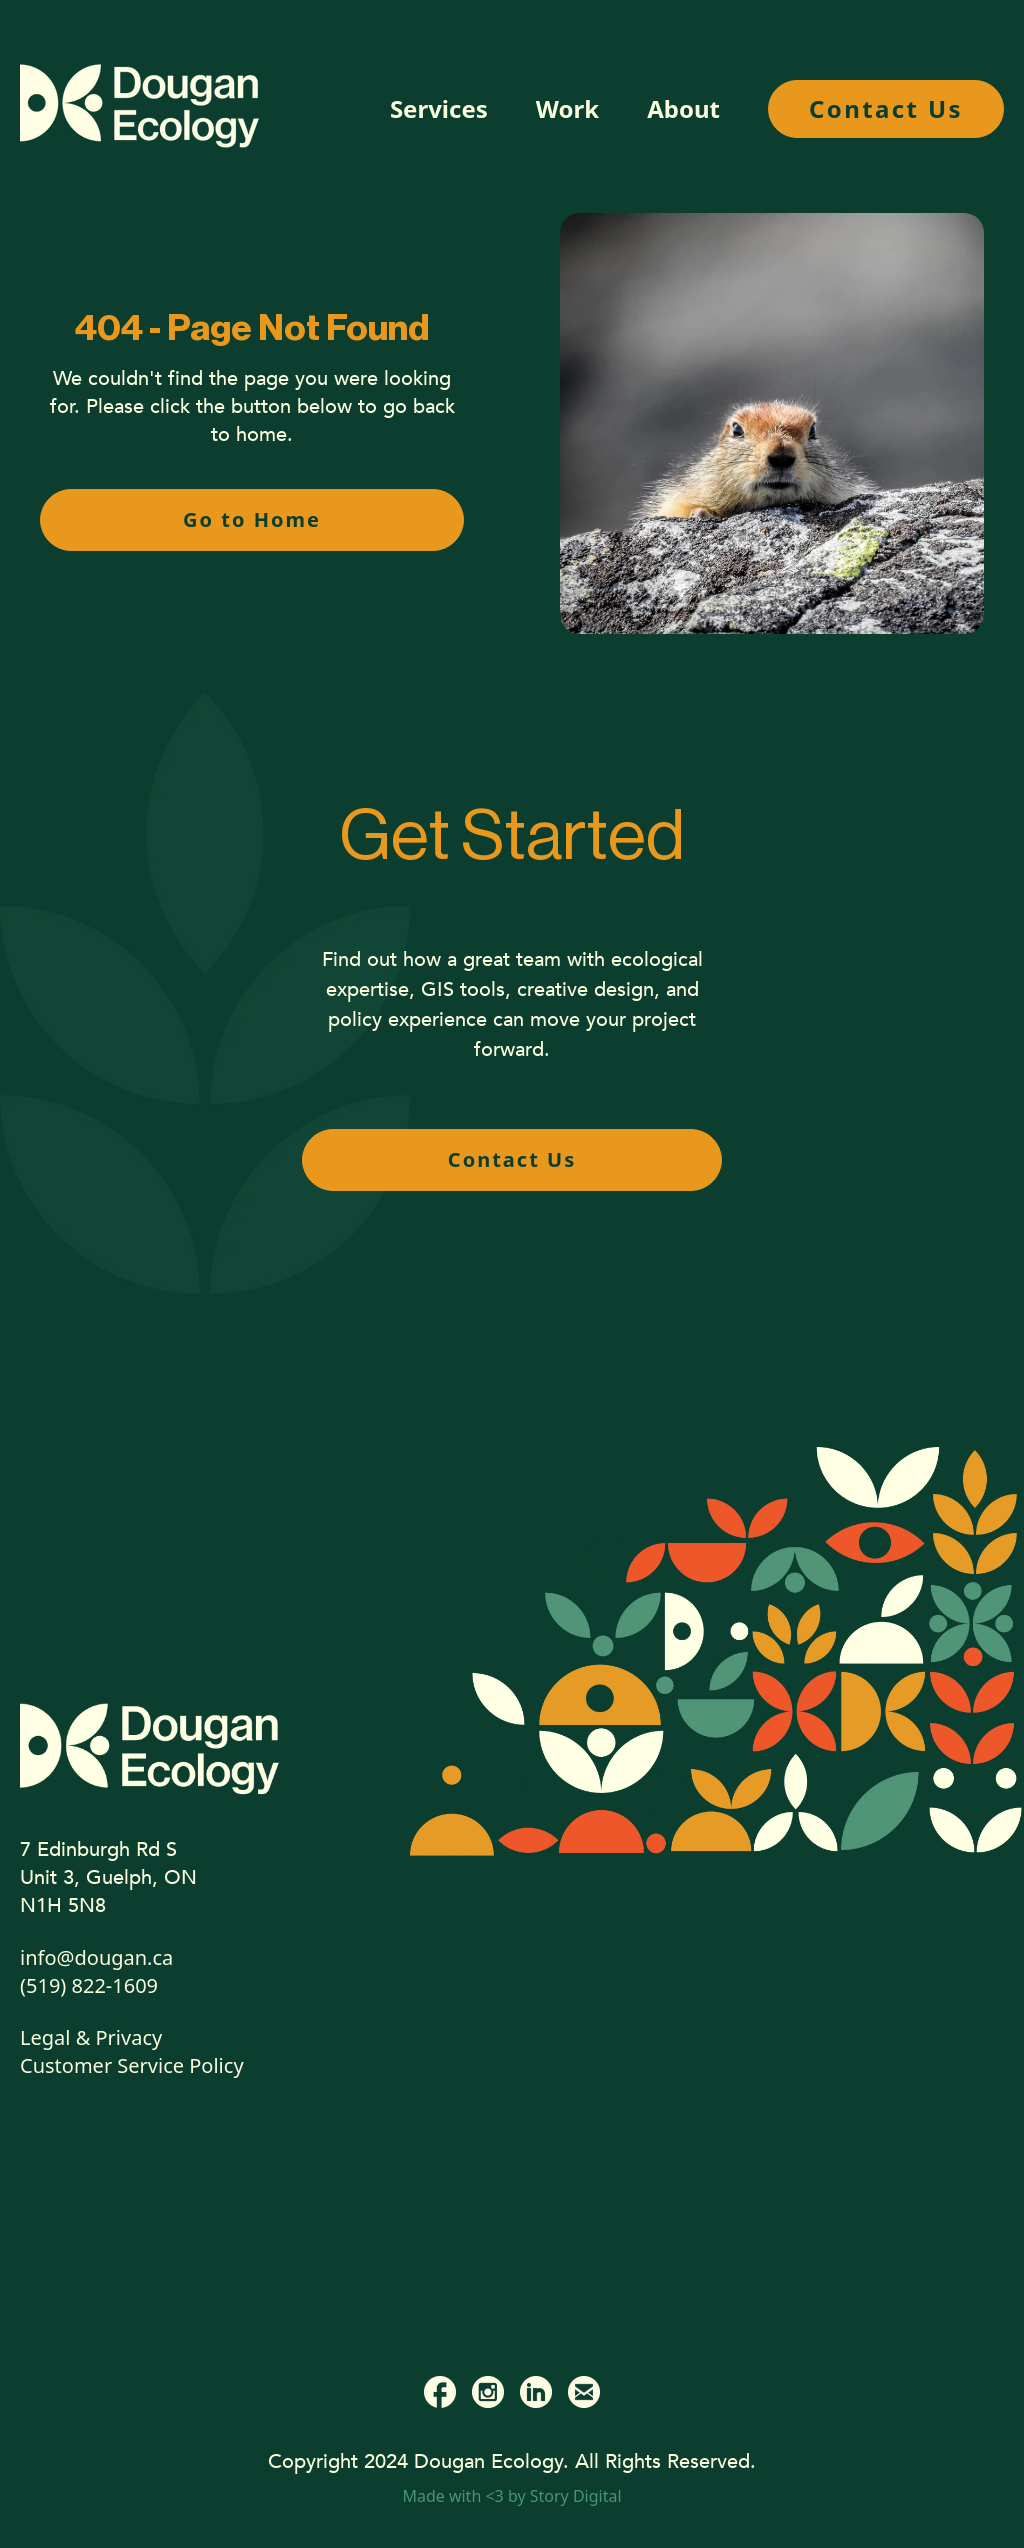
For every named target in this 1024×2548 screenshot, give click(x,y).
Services (439, 108)
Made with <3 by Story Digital (511, 2496)
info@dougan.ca (96, 1957)
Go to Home (252, 519)
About (683, 109)
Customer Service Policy (132, 2065)
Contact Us (886, 108)
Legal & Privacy (91, 2037)
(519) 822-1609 (89, 1985)
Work (567, 108)
